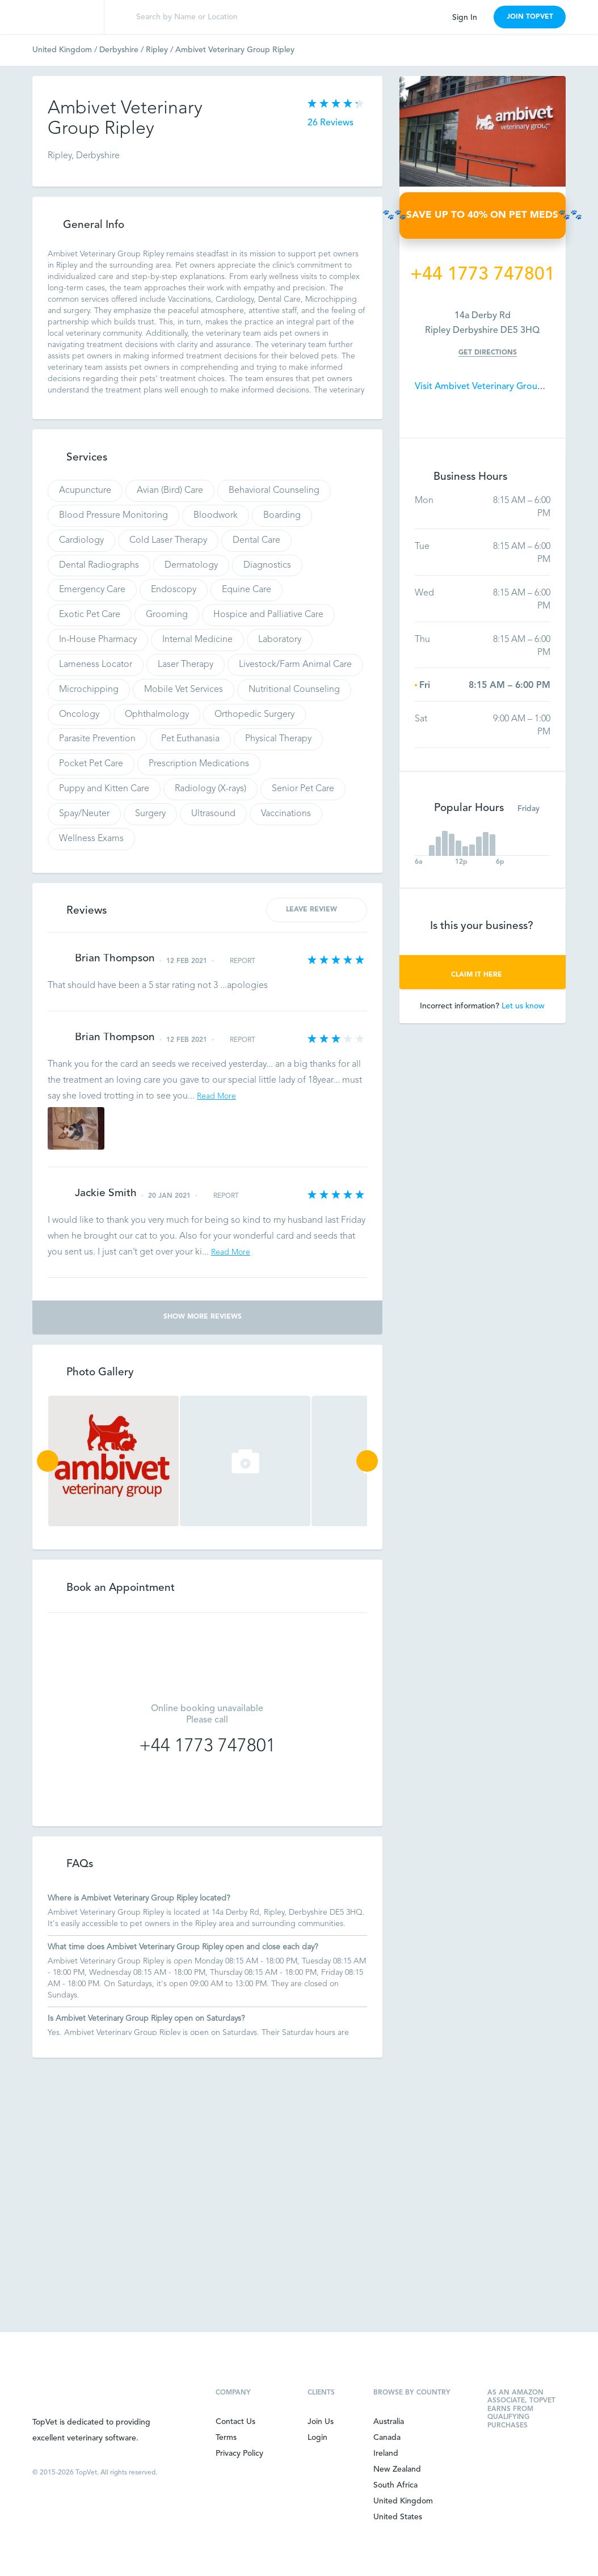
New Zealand (397, 2469)
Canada (387, 2438)
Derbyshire (122, 50)
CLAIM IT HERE (482, 975)
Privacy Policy (239, 2453)
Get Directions (487, 352)
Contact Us (235, 2422)
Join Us (321, 2422)
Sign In (464, 18)
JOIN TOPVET (530, 17)
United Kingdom (65, 50)
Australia (388, 2422)
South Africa (395, 2485)
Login (317, 2438)
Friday (533, 809)
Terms (226, 2438)
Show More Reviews (207, 1317)
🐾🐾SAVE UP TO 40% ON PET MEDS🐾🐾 (482, 215)
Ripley (160, 50)
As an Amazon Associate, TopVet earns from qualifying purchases (521, 2409)
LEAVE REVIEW (316, 909)
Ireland (385, 2453)
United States (397, 2517)
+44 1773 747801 (207, 1747)
